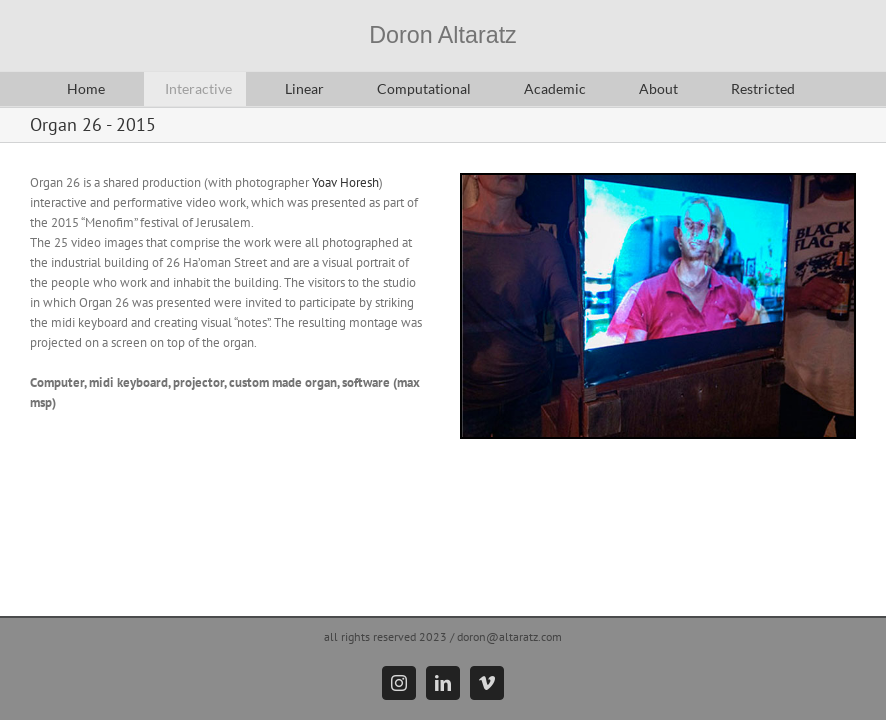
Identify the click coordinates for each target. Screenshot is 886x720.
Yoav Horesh (345, 182)
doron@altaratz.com (509, 636)
